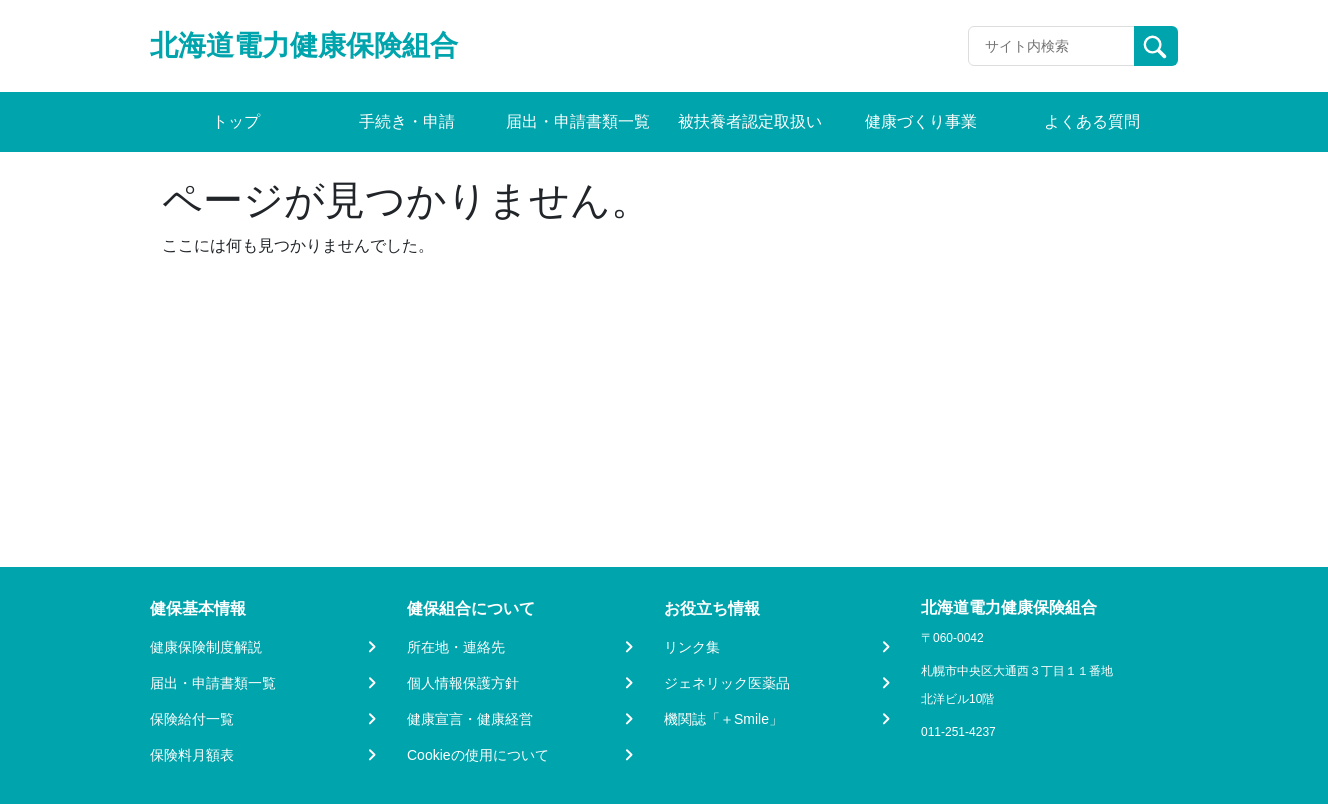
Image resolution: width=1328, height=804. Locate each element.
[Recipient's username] (1051, 46)
